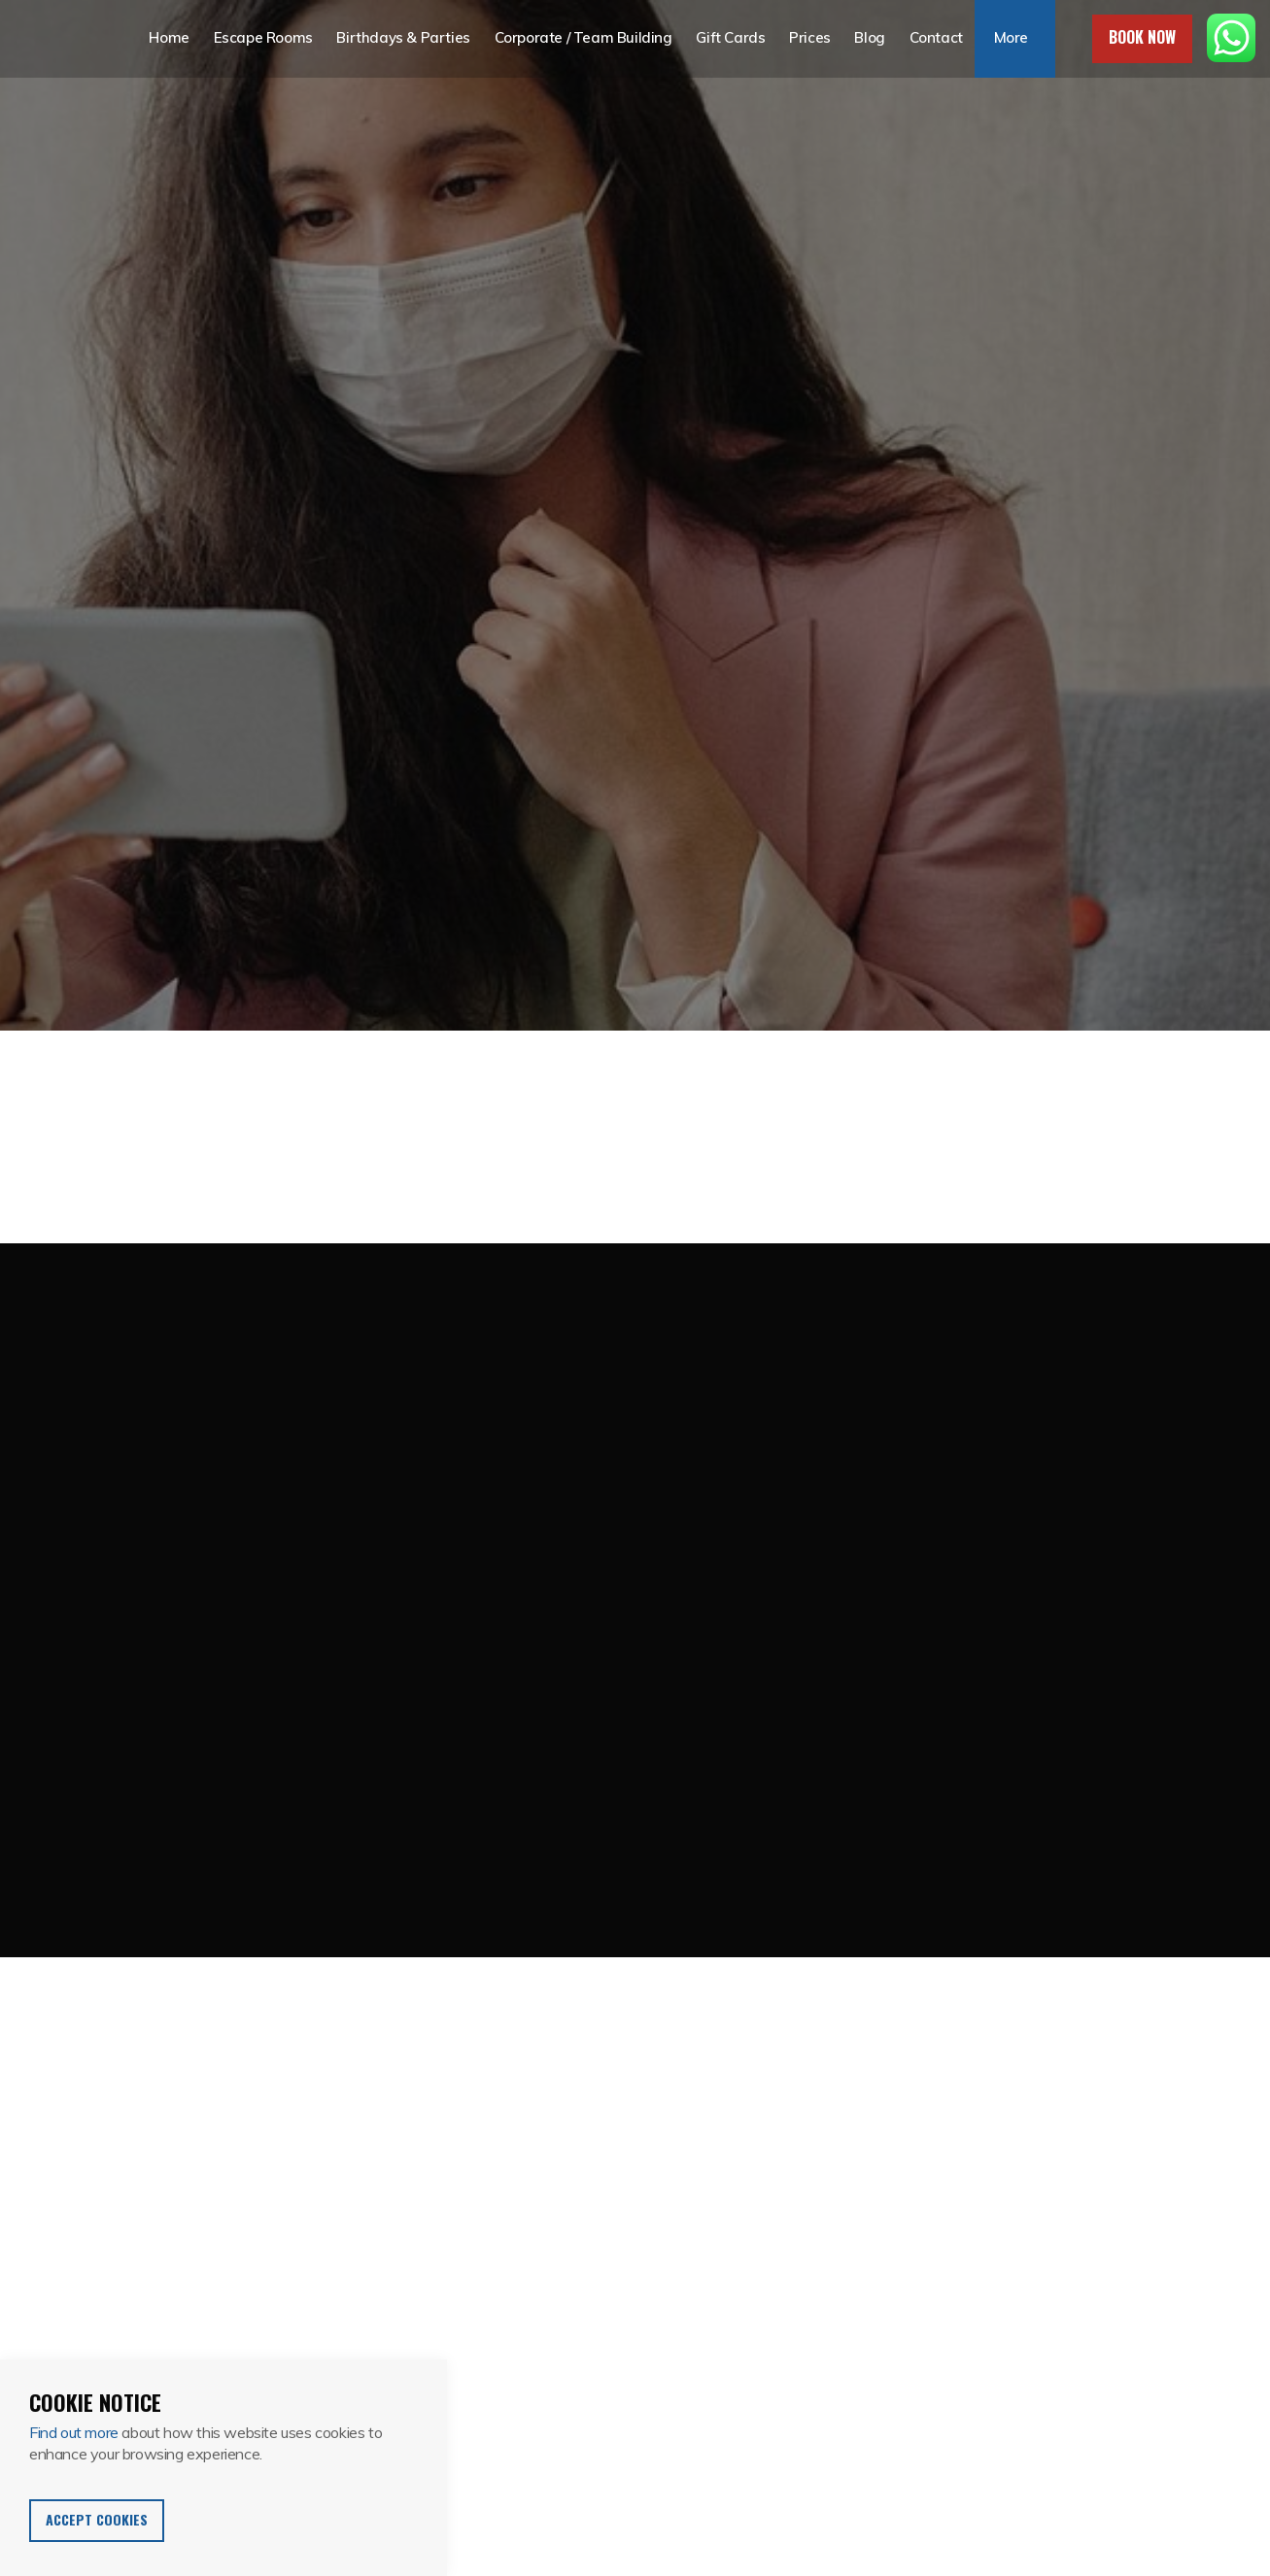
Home (170, 38)
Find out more (74, 2432)
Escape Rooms (263, 38)
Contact (932, 38)
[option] (635, 515)
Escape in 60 (55, 39)
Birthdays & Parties (402, 38)
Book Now (1142, 37)
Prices (808, 38)
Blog (866, 38)
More (1007, 38)
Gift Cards (729, 38)
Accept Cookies (97, 2519)
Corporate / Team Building (582, 38)
